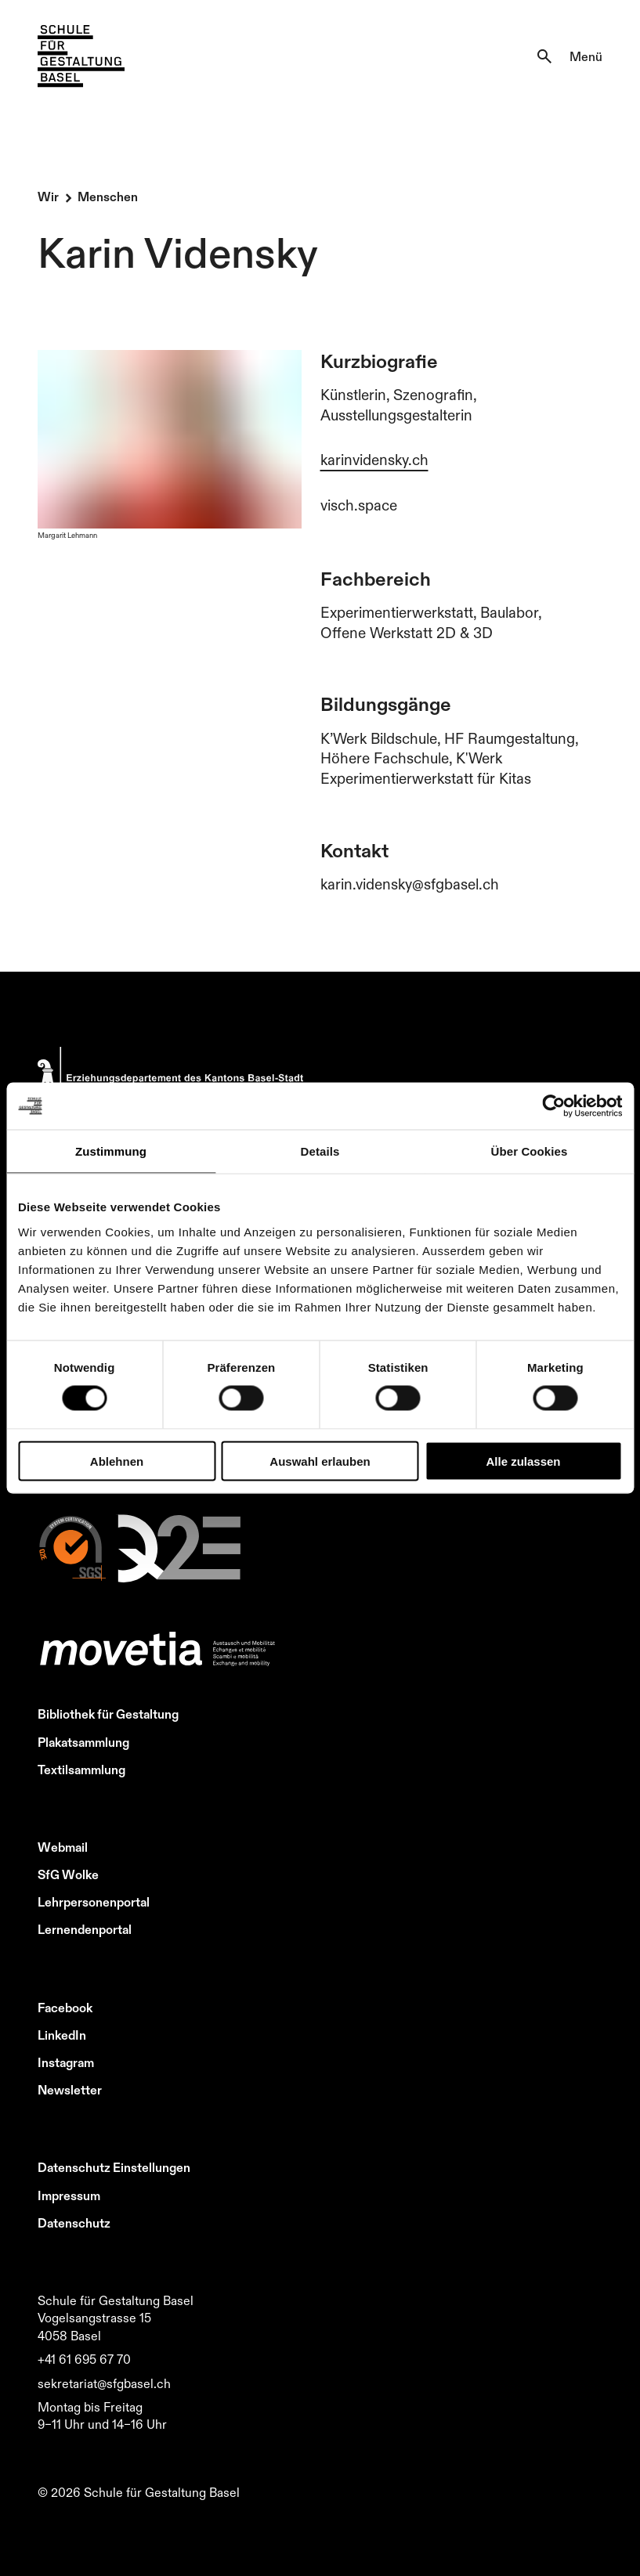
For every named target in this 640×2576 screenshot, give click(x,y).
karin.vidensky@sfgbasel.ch (409, 884)
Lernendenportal (85, 1929)
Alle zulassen (523, 1460)
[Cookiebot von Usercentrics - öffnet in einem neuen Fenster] (553, 1106)
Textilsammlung (81, 1769)
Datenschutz (74, 2223)
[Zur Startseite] (81, 56)
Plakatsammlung (83, 1742)
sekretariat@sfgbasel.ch (104, 2383)
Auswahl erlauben (319, 1460)
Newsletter (70, 2090)
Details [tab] (320, 1151)
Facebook (65, 2007)
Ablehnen (116, 1460)
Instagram (66, 2062)
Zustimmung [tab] (110, 1151)
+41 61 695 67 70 (84, 2359)
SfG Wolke (68, 1874)
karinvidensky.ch (374, 460)
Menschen (108, 196)
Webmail (63, 1847)
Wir (48, 196)
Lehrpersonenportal (94, 1902)
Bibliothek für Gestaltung (108, 1714)
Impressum (69, 2195)
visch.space (358, 505)
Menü (585, 56)
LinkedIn (62, 2035)
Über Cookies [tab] (529, 1151)
